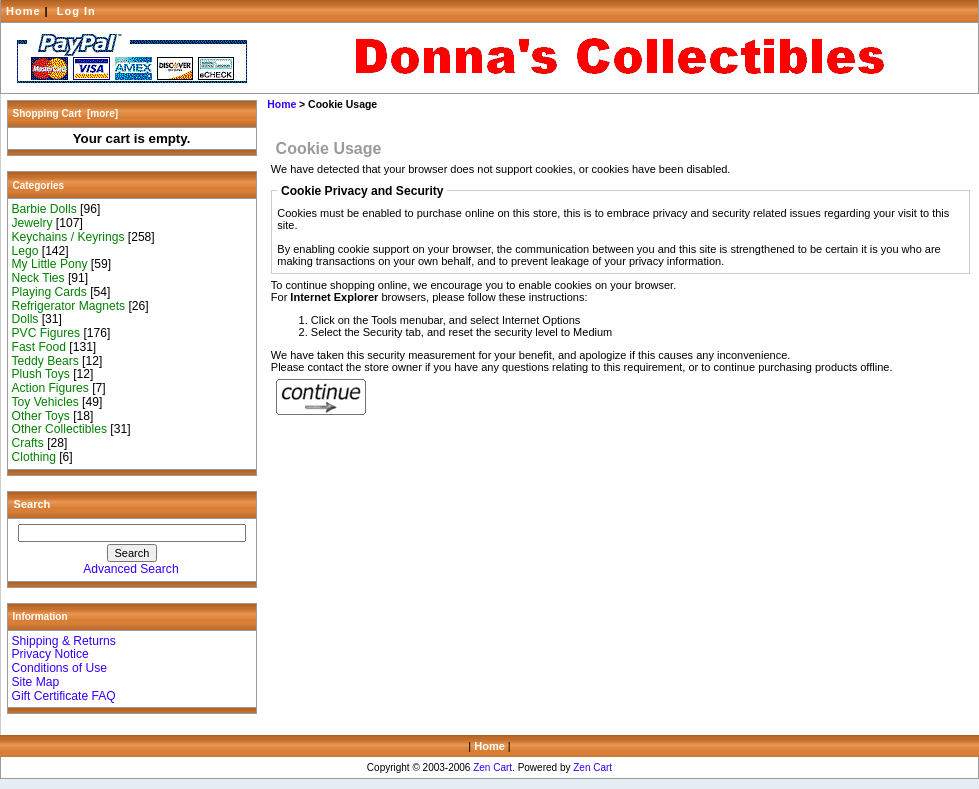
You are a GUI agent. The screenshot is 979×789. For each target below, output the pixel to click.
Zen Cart (492, 767)
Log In (76, 11)
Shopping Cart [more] (66, 113)
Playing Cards (49, 292)
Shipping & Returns (64, 641)
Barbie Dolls (44, 209)
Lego (25, 251)
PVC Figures (46, 333)
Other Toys (41, 416)
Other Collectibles (59, 429)
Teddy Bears (45, 361)
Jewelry (32, 223)
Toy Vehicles (45, 402)
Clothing (34, 457)
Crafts (28, 443)
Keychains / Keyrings (68, 237)
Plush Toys (41, 374)
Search (32, 504)
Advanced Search (130, 569)
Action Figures (50, 388)
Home (23, 11)
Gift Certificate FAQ (64, 696)
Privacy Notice (50, 654)
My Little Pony (50, 264)
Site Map (36, 682)
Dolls (25, 319)
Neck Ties (38, 278)
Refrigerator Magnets (69, 306)
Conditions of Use (59, 668)
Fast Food (39, 347)
